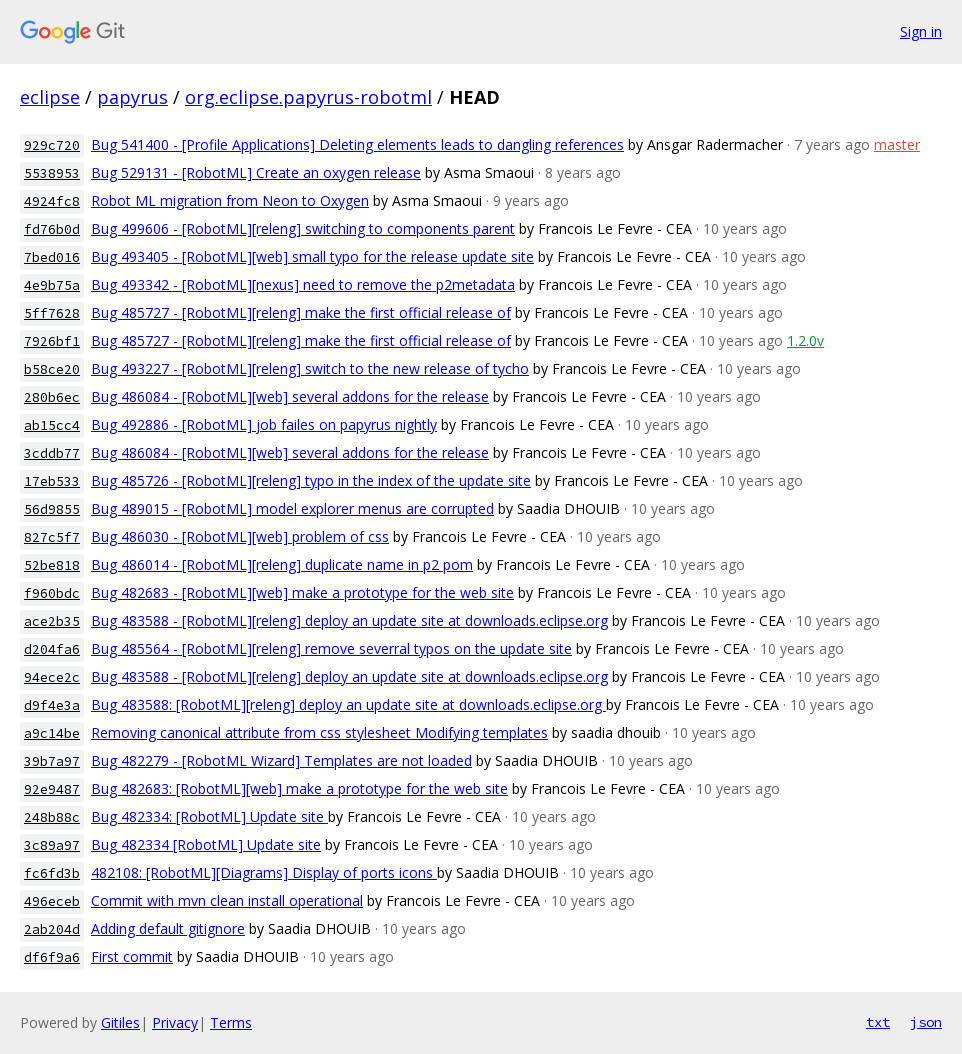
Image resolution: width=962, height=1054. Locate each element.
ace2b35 (52, 621)
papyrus (132, 97)
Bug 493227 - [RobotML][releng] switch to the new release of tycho (310, 368)
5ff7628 (52, 313)
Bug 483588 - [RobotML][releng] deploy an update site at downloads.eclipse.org (349, 620)
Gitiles (120, 1022)
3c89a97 (52, 845)
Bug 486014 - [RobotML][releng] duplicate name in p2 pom (282, 564)
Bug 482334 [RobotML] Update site (206, 844)
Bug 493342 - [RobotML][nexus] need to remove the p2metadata (303, 284)
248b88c (52, 817)
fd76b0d (52, 229)
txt (878, 1022)
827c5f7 (52, 537)
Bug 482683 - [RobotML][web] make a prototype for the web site (302, 592)
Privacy (175, 1022)
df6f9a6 (52, 957)
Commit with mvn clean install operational (227, 900)
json (926, 1022)
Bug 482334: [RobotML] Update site (209, 816)
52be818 (52, 565)
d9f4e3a (52, 705)
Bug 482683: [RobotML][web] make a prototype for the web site (299, 788)
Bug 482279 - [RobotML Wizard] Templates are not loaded (281, 760)
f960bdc (52, 593)
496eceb (52, 901)
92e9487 (52, 789)
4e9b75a (52, 285)
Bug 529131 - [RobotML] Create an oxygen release (256, 172)
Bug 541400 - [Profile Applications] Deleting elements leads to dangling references (357, 144)
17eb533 (52, 481)
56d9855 (52, 509)
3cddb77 (52, 453)
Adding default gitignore (168, 928)
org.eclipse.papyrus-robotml (308, 97)
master (897, 144)
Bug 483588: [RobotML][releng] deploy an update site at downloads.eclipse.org (348, 704)
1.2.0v (805, 340)
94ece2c (52, 677)
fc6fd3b (52, 873)
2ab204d (52, 929)
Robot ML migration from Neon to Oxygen (230, 200)
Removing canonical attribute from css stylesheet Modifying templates (319, 732)
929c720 (52, 145)
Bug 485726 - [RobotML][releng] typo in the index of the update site (311, 480)
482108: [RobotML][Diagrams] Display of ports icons (264, 872)
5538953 (52, 173)
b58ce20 (52, 369)
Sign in (921, 31)
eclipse (50, 97)
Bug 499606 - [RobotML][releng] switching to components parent (303, 228)
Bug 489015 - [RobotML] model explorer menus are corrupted (292, 508)
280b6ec (52, 397)
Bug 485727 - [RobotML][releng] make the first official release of (301, 312)
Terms (231, 1022)
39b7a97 (52, 761)
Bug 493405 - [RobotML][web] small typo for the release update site (312, 256)
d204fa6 (52, 649)
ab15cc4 (52, 425)
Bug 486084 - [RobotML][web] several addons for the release (290, 396)
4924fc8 (52, 201)
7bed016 (52, 257)
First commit (132, 956)
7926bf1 (52, 341)
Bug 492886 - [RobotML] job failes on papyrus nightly (264, 424)
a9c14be (52, 733)
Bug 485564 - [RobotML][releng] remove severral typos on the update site (331, 648)
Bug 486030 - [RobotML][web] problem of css (240, 536)
